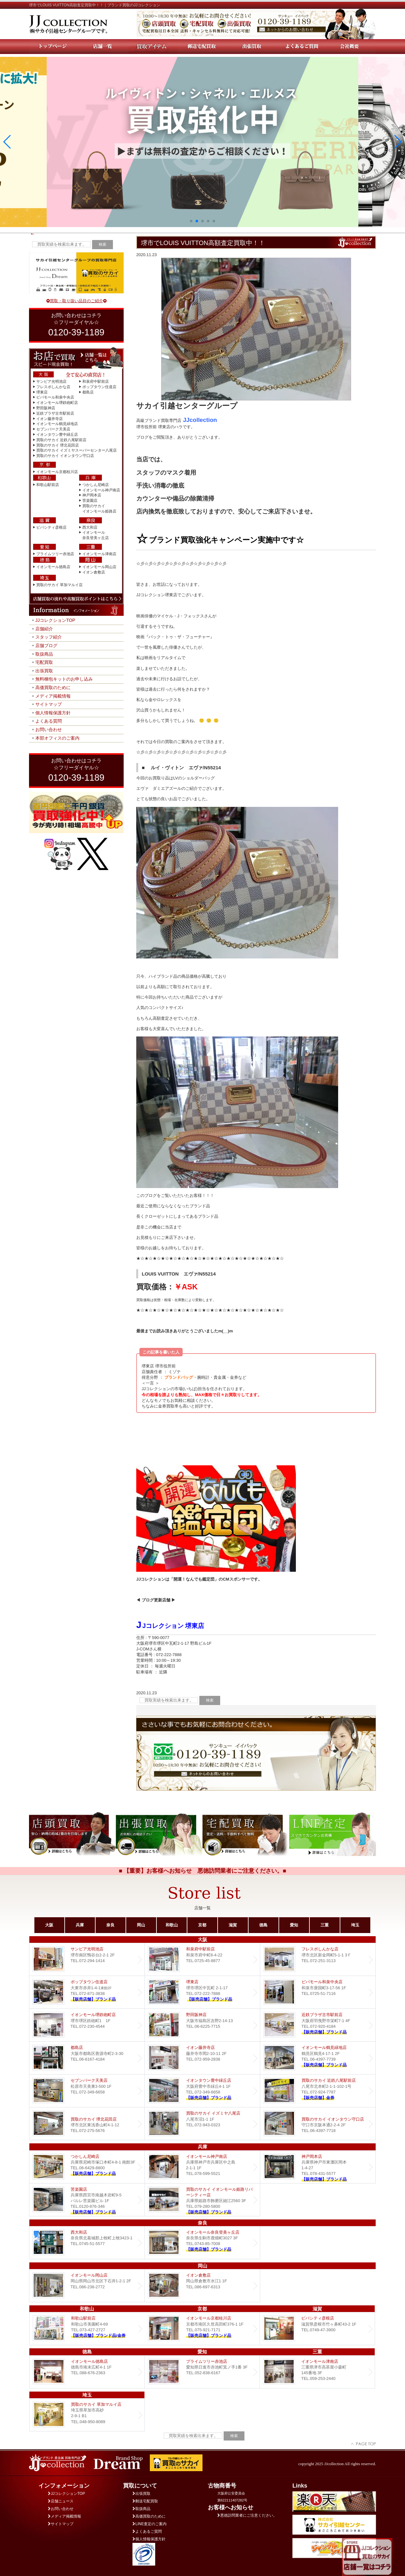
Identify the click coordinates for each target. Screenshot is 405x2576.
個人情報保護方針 (53, 712)
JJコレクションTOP (55, 620)
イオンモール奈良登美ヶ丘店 (202, 2242)
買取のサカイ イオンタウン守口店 (65, 455)
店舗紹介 (44, 628)
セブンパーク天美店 (53, 429)
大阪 (49, 1925)
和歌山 (172, 1925)
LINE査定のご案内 (149, 2524)
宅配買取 (44, 662)
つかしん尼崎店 (95, 485)
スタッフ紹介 (48, 636)
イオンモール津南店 (99, 554)
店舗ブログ (46, 645)
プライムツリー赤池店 (55, 554)
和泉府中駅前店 (95, 381)
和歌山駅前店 (47, 485)
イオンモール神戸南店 (101, 490)
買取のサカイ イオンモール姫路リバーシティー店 (202, 2199)
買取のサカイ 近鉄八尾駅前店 (61, 440)
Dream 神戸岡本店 (317, 2167)
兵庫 (80, 1925)
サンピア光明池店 (51, 381)
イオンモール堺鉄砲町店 (57, 402)
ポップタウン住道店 (99, 387)
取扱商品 (44, 654)
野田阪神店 (45, 408)
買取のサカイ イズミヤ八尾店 (202, 2123)
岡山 (141, 1925)
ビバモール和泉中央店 (55, 397)
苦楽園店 (89, 500)
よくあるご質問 (147, 2531)
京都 (202, 1925)
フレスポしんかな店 (53, 387)
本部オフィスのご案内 (57, 738)
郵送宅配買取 (145, 2501)
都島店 (88, 392)
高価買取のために (53, 687)
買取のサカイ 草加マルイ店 (59, 585)
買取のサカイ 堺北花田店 (57, 445)
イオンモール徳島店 (53, 567)
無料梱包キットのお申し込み (64, 679)
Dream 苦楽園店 (86, 2199)
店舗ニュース (60, 2501)
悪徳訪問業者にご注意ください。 (247, 2515)
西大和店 (89, 527)
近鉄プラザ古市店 (317, 2025)
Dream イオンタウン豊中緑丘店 (202, 2091)
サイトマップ (48, 704)
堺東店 (42, 392)
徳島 (263, 1925)
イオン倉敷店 (93, 572)
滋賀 (233, 1925)
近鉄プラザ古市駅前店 (55, 413)
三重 (324, 1925)
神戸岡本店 (91, 495)
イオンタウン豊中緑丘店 (57, 434)
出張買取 (44, 670)
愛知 (294, 1925)
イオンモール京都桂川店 (57, 472)
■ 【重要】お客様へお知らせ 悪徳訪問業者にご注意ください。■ (202, 1871)
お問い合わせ (48, 729)
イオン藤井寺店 (49, 419)
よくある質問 (48, 721)
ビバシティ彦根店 (51, 527)
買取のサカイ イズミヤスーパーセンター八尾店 (76, 450)
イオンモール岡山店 (99, 567)
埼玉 (355, 1925)
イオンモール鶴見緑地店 (57, 424)
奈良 (110, 1925)
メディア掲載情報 (53, 696)
